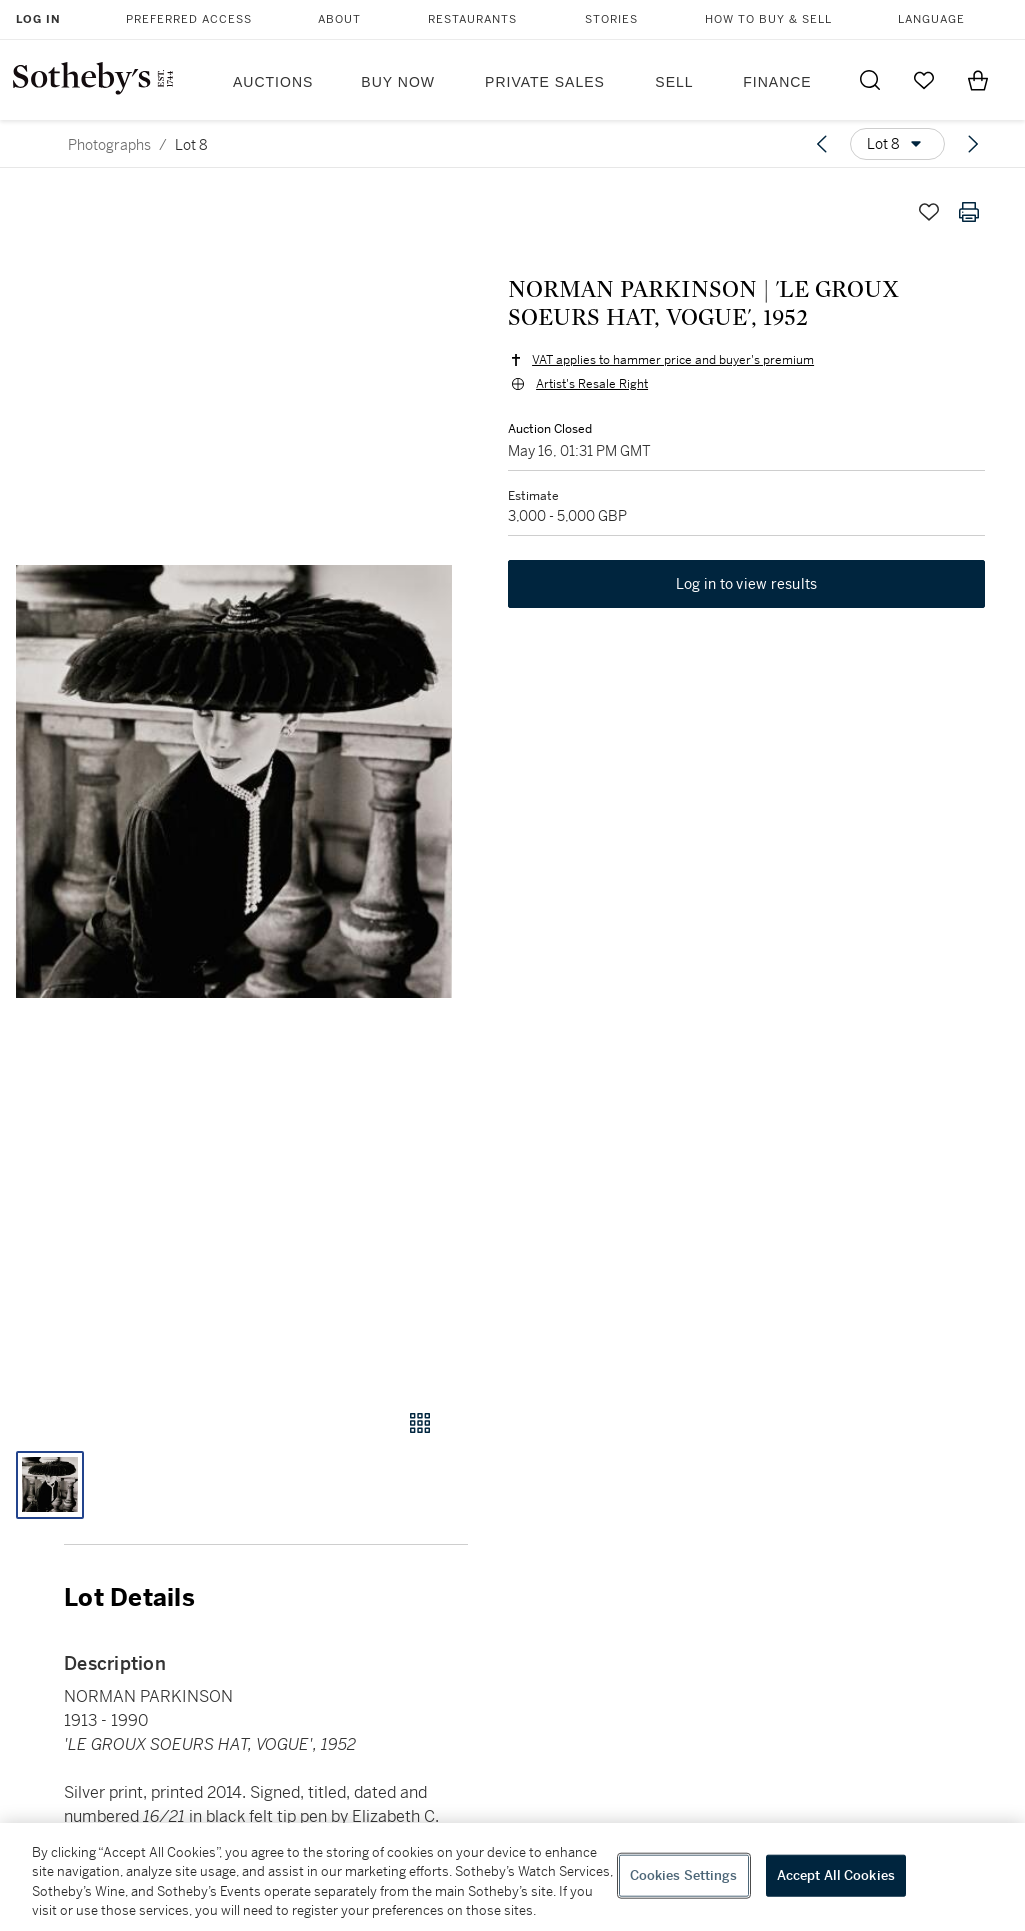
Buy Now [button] (398, 82)
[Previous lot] (822, 144)
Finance (777, 82)
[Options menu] (897, 144)
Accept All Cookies (836, 1875)
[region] (512, 1877)
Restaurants (472, 19)
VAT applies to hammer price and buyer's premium (673, 360)
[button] (234, 781)
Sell (674, 82)
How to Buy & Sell (768, 19)
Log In (38, 19)
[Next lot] (973, 144)
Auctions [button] (273, 82)
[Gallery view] (420, 1423)
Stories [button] (611, 19)
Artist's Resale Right (592, 384)
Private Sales (545, 82)
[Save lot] (929, 212)
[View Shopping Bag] (978, 80)
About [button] (339, 19)
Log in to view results (747, 584)
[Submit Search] (870, 80)
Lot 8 (191, 145)
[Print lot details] (969, 212)
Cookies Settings (684, 1875)
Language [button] (931, 19)
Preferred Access (189, 19)
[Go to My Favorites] (924, 80)
